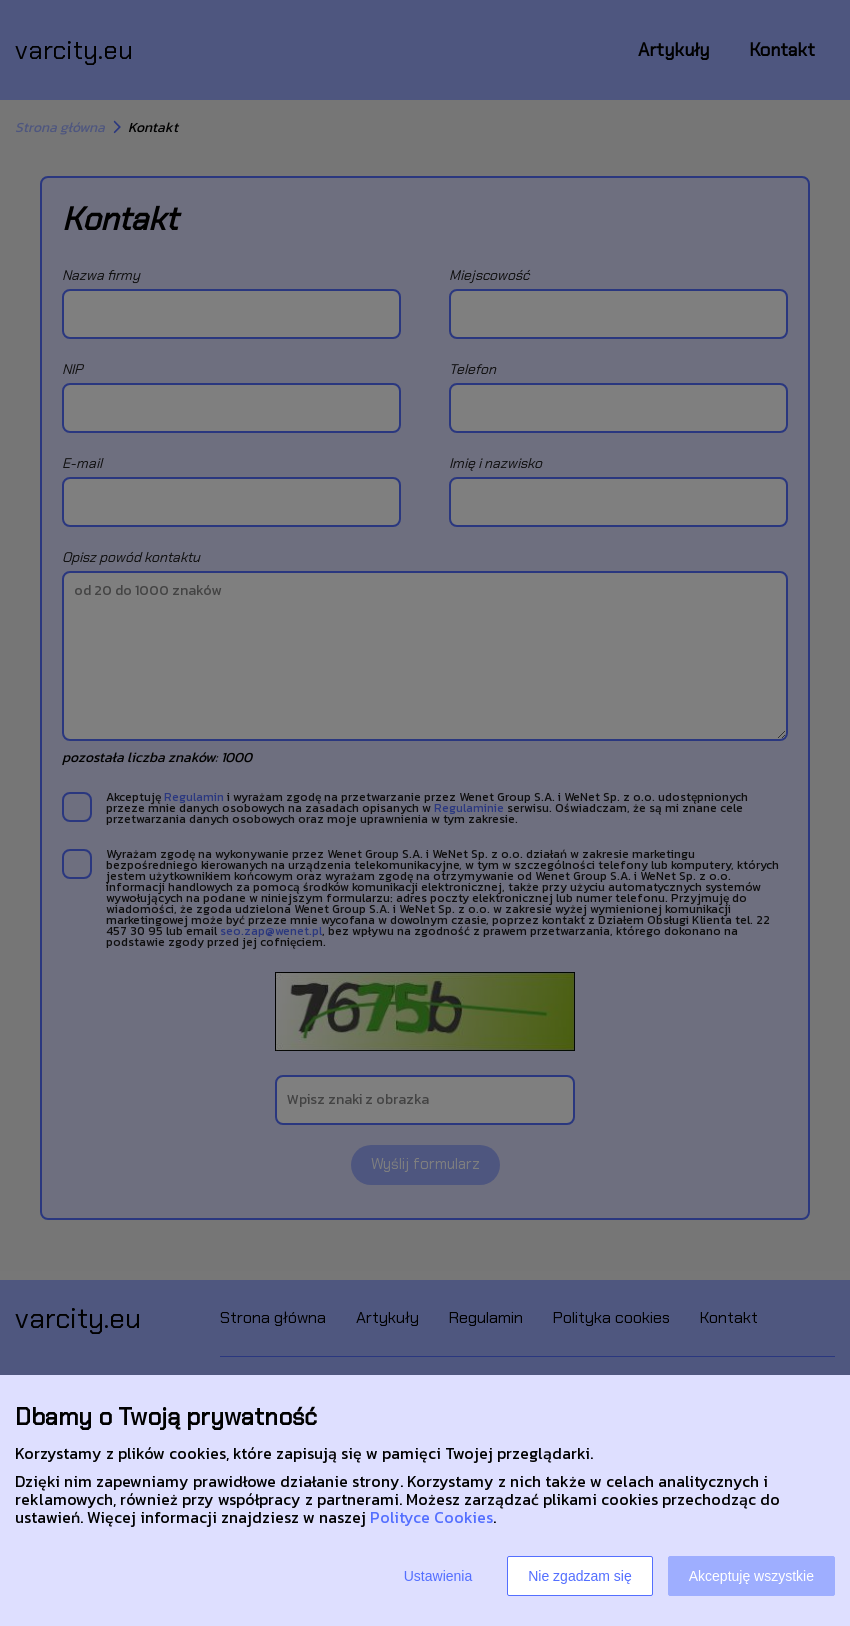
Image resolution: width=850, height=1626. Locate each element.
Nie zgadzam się (580, 1576)
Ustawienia (438, 1576)
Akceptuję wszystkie (751, 1576)
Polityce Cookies (431, 1517)
